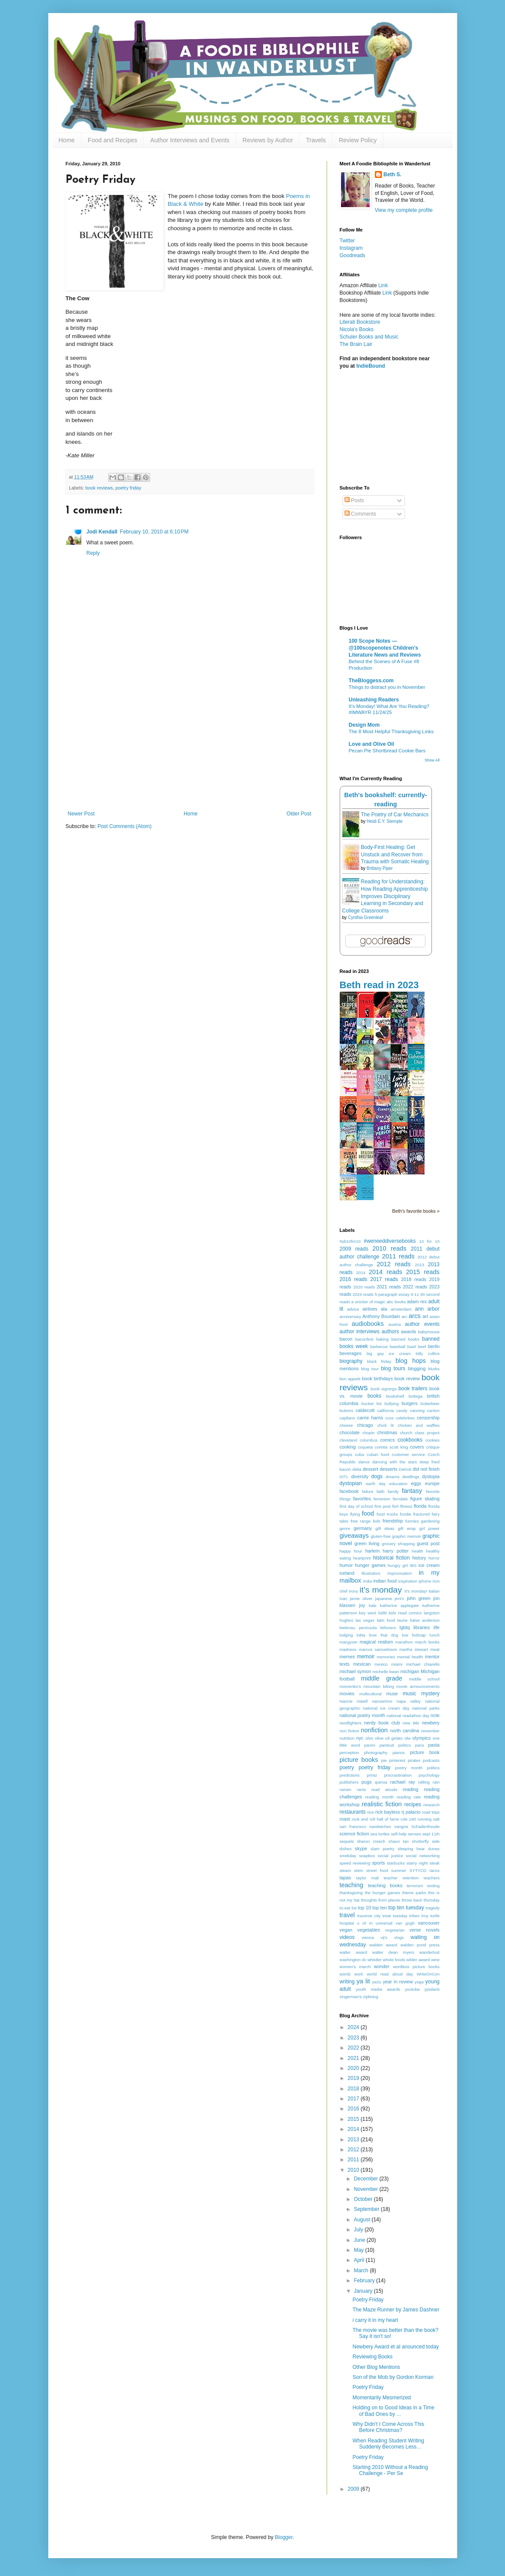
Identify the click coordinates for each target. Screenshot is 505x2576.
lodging (346, 1635)
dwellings (410, 1476)
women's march (355, 1966)
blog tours (393, 1368)
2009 (354, 2489)
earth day (376, 1483)
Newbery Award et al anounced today (395, 2347)
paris (419, 1745)
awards (408, 1331)
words (345, 1974)
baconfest (364, 1339)
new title (411, 1723)
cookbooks (410, 1440)
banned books (405, 1339)
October (364, 2199)
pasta (433, 1745)
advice (353, 1309)
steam (345, 1870)
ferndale (400, 1498)
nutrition (347, 1738)
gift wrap (407, 1528)
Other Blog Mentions (376, 2367)
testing (433, 1885)
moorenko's (350, 1686)
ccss (389, 1417)
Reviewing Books (372, 2357)
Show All (432, 760)
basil (411, 1346)
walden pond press (420, 1944)
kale (373, 1605)
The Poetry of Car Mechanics (394, 815)
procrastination (397, 1775)
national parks (425, 1708)
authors (390, 1331)
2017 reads (384, 1279)
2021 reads (389, 1286)
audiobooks (368, 1323)
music (409, 1693)
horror (434, 1558)
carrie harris (370, 1417)
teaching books (385, 1885)
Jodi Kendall (102, 532)
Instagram (351, 248)
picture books (359, 1759)
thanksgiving (351, 1892)
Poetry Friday (367, 2300)
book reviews (99, 487)
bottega (415, 1396)
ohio (369, 1738)
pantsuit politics (395, 1745)
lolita (361, 1635)
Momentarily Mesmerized (381, 2398)
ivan (344, 1598)
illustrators (371, 1573)
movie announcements (417, 1686)
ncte (435, 1715)
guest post (428, 1543)
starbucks (396, 1863)
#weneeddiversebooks (389, 1241)
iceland (347, 1573)
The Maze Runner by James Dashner (395, 2310)
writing (347, 1982)
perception (349, 1752)
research (431, 1804)
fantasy (412, 1490)
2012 (354, 2150)
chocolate (350, 1432)
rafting (424, 1782)
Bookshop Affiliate (361, 293)
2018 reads (413, 1279)
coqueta (365, 1447)
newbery (431, 1722)
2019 (354, 2078)
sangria (401, 1826)
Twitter (347, 241)
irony (353, 1591)
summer (398, 1870)
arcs (415, 1315)
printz (372, 1775)
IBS (413, 1565)
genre (345, 1528)
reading (410, 1789)
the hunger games (382, 1892)
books (374, 1396)
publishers (349, 1782)
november (430, 1730)
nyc (360, 1738)
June (360, 2240)
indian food (384, 1580)
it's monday (381, 1589)
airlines (369, 1308)
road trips (430, 1812)
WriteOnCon (428, 1974)
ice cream (429, 1565)
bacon (346, 1339)
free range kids (365, 1521)
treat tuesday (394, 1915)
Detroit (405, 1469)
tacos (435, 1870)
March (362, 2270)
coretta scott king (391, 1447)
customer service (408, 1454)
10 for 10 (429, 1241)
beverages (350, 1353)
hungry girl (398, 1565)
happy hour (351, 1551)
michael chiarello (422, 1664)
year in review (398, 1981)
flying (355, 1514)
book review (407, 1378)
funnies (412, 1521)
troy (424, 1915)
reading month (379, 1796)
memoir (366, 1657)
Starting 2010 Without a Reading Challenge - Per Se (390, 2470)
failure (367, 1491)
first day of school (356, 1506)
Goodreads (352, 255)
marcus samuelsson (378, 1649)
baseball (397, 1346)
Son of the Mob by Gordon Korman (392, 2377)
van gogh (405, 1923)
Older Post (299, 814)
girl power (429, 1528)
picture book (425, 1752)
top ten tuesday (406, 1908)
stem (358, 1870)
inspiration (407, 1581)
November (366, 2189)
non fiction (349, 1730)
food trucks (387, 1514)
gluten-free (381, 1536)
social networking (422, 1855)
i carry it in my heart (375, 2320)
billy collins (428, 1353)
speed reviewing (355, 1863)
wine (435, 1959)
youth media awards (378, 1989)
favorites (362, 1498)
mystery (430, 1693)
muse (392, 1693)
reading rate (409, 1796)
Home (67, 140)
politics (433, 1767)
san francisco (353, 1826)
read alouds (384, 1789)
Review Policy (358, 140)
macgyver (349, 1642)
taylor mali (367, 1877)
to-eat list (348, 1907)
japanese (383, 1598)
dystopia (430, 1476)
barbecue (379, 1346)
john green (418, 1598)
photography (375, 1752)
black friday (379, 1361)
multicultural (370, 1693)
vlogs (399, 1937)
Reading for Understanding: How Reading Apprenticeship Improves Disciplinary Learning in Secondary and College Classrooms (385, 896)
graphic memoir (406, 1536)
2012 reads (394, 1264)
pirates (414, 1760)
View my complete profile (404, 210)
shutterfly (420, 1841)
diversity (359, 1476)
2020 (354, 2068)
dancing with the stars (394, 1461)
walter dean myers (393, 1952)
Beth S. (392, 174)
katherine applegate (399, 1605)
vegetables (368, 1929)
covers (417, 1446)
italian (433, 1591)
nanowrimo (382, 1701)
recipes (412, 1804)
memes (347, 1656)
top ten (379, 1907)
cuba (359, 1454)
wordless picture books (416, 1966)
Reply (93, 553)
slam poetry (383, 1848)
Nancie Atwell (354, 1701)
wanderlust (429, 1952)
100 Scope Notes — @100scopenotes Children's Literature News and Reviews (385, 648)
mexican (362, 1664)
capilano (347, 1417)
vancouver (429, 1922)
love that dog (383, 1635)
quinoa (381, 1782)
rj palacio (411, 1812)
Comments (360, 514)
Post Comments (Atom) (124, 826)
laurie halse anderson (418, 1620)
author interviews (360, 1331)
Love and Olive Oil (372, 744)
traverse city (368, 1915)
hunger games (370, 1565)
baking (382, 1339)
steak (435, 1863)
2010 (354, 2170)
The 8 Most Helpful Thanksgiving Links (391, 731)
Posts (354, 500)
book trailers (413, 1388)
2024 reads (363, 1294)
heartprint (362, 1558)
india (367, 1581)
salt (436, 1819)
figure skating (424, 1498)
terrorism (415, 1885)
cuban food (378, 1454)
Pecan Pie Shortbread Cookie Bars (387, 750)
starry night (417, 1863)
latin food (386, 1620)
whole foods (394, 1959)
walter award (353, 1952)
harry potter (395, 1550)
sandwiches (380, 1826)
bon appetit (350, 1378)
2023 (354, 2038)
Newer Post (81, 814)
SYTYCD (417, 1870)
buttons (346, 1410)
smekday (348, 1855)
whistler (375, 1959)
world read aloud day (390, 1974)
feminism (382, 1498)
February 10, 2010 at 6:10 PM (154, 532)
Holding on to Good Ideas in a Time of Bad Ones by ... (393, 2411)
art (425, 1316)
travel (347, 1915)
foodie (405, 1514)
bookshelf (395, 1396)
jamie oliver (361, 1598)
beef (422, 1346)
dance (364, 1461)
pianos (398, 1752)
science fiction (354, 1833)
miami (397, 1664)
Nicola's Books (357, 329)
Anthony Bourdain (381, 1316)
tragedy (433, 1907)
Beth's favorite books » (416, 1211)
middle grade (381, 1678)
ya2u (376, 1981)
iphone (424, 1581)
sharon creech (371, 1841)
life (437, 1627)
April (359, 2260)
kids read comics (405, 1612)
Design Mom (364, 725)
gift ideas (385, 1528)
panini (369, 1745)
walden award (383, 1944)
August (362, 2220)
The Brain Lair (356, 344)
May (359, 2250)
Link (383, 285)
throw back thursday (420, 1900)
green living (367, 1543)
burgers (409, 1403)
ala (384, 1308)
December (366, 2179)
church (406, 1432)
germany (363, 1528)
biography (351, 1361)
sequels (347, 1841)
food (368, 1513)
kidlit (382, 1612)
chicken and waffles (418, 1425)
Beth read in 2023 (379, 984)
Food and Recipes (112, 140)
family (393, 1491)
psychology (428, 1775)
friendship (392, 1520)
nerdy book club (382, 1722)
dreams (392, 1476)
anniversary (350, 1316)
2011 (354, 2160)
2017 (354, 2099)
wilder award (418, 1959)
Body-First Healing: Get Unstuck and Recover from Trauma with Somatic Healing (395, 854)
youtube (412, 1989)
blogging (417, 1368)
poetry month (408, 1767)
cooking (348, 1446)
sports (378, 1862)
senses (414, 1833)
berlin (433, 1346)
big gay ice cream (389, 1353)
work (359, 1974)
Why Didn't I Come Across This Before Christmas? (388, 2427)
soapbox (367, 1855)
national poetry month (362, 1715)
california (385, 1410)
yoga (419, 1981)
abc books (396, 1301)
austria (394, 1324)
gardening (430, 1521)
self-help (399, 1833)
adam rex (417, 1301)
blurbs (433, 1368)
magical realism (376, 1641)
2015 (354, 2119)
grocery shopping (398, 1543)
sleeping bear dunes (418, 1848)
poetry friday (128, 487)
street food (377, 1870)
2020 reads (364, 1287)
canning (417, 1410)
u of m (365, 1923)
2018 (354, 2089)
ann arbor (427, 1309)
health (417, 1551)
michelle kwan (386, 1671)
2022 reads (415, 1286)
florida (420, 1506)
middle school (424, 1679)
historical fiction (391, 1558)
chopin (368, 1432)
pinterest (397, 1760)
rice (370, 1812)
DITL (344, 1476)
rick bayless (387, 1812)
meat (434, 1649)
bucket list (371, 1403)
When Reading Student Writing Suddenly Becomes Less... (388, 2444)
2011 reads (398, 1256)
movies (347, 1693)
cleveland (349, 1440)
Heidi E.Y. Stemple (385, 821)
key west (367, 1612)
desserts (389, 1469)
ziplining (370, 1996)
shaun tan (398, 1841)
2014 (360, 1272)
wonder (381, 1966)
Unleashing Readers (374, 700)
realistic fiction (381, 1804)
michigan (410, 1671)
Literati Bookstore (360, 322)
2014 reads (385, 1271)
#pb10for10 (350, 1241)
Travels (316, 140)
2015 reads (423, 1271)
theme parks (414, 1892)
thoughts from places (380, 1900)
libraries (421, 1627)
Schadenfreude (425, 1826)
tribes (414, 1915)
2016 (354, 2109)
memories (386, 1656)
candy (402, 1410)
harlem (372, 1550)
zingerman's (351, 1996)
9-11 (415, 1294)
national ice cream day (386, 1708)
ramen (345, 1789)
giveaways (354, 1535)
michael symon (355, 1671)
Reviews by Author (268, 140)
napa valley (409, 1701)
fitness (406, 1506)
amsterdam (401, 1309)
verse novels (424, 1929)
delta (356, 1469)
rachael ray (402, 1781)
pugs (366, 1781)
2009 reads (354, 1249)
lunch (435, 1635)
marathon (404, 1642)
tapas (345, 1877)
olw (408, 1738)
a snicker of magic (368, 1301)
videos (347, 1937)
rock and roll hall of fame (375, 1819)
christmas (387, 1432)
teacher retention (401, 1877)
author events (422, 1324)
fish (395, 1506)
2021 (354, 2058)
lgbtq (405, 1627)
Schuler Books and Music (369, 337)
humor (346, 1565)
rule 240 (408, 1819)
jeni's (399, 1598)
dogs (377, 1476)
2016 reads (354, 1279)
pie (384, 1760)
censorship (428, 1417)
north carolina (404, 1730)
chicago (365, 1425)
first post (383, 1506)
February (365, 2280)
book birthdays (377, 1378)
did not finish (426, 1469)
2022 (354, 2048)
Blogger (284, 2537)
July (359, 2230)
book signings (384, 1388)
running (424, 1819)
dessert (370, 1469)
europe (432, 1483)
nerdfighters (351, 1723)
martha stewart (413, 1649)
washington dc (353, 1959)
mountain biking (378, 1686)
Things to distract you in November (387, 687)
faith (381, 1491)
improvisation (400, 1573)
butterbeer (430, 1403)
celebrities (405, 1417)
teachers (432, 1877)
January (364, 2291)
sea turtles (380, 1833)
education (398, 1483)
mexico (381, 1664)
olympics (421, 1738)
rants (361, 1789)
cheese (346, 1425)
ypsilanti (432, 1989)
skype (361, 1848)
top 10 (364, 1907)
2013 (419, 1264)
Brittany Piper (380, 868)
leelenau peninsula (358, 1627)
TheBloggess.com (371, 681)
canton (433, 1410)
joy (362, 1605)
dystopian (351, 1483)
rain (436, 1782)
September (367, 2209)
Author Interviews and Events (190, 140)
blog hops (410, 1360)
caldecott (365, 1410)
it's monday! (416, 1591)
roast (345, 1818)
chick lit (385, 1425)
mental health (410, 1656)
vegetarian (395, 1930)
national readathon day (408, 1715)
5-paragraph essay (392, 1294)
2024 (354, 2027)
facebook (349, 1491)
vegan (346, 1929)
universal (384, 1923)
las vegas (364, 1620)
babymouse (429, 1331)
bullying (392, 1403)
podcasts (431, 1760)
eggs (416, 1483)
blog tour (369, 1368)
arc (404, 1316)
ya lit (363, 1981)
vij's (384, 1937)
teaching (351, 1885)
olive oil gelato (389, 1738)
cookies (432, 1440)
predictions (350, 1775)
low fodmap (414, 1635)
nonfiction (374, 1730)
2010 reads (389, 1248)
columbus (369, 1440)
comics (387, 1439)
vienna (367, 1937)
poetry (347, 1767)
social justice (390, 1855)
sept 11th (431, 1833)
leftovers (388, 1627)
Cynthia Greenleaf (365, 917)
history (419, 1557)
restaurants (353, 1812)
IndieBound (370, 366)
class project (427, 1432)
